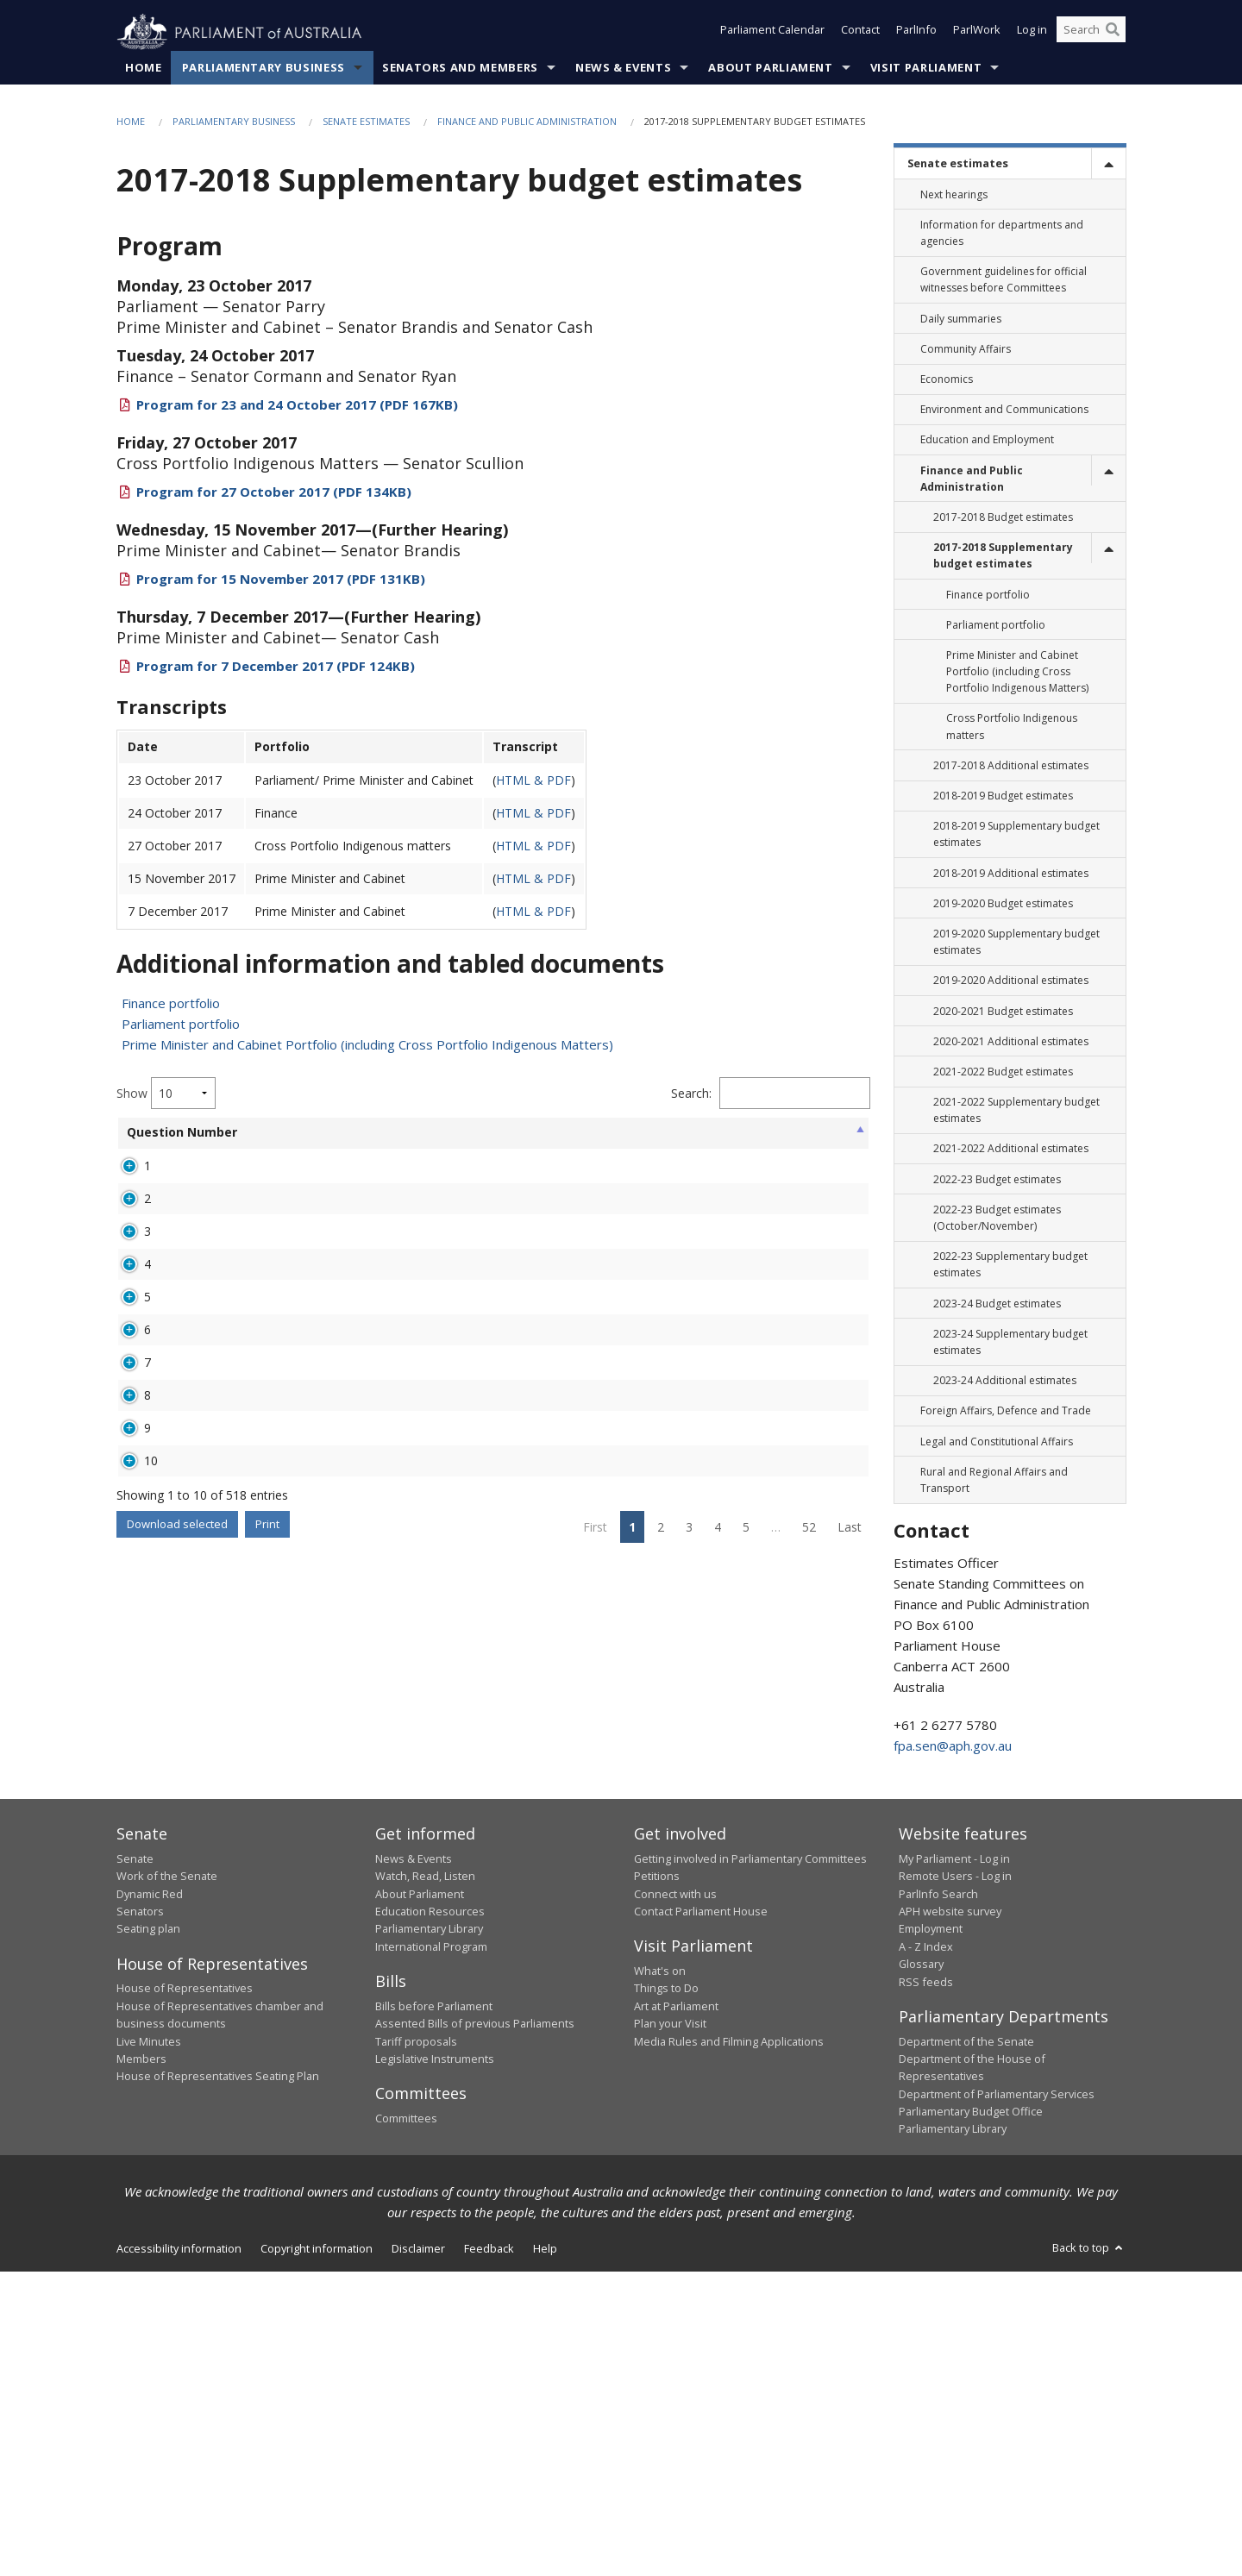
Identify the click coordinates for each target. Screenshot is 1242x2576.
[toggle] (1108, 164)
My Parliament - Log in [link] (954, 2163)
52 (809, 2050)
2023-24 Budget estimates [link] (997, 1303)
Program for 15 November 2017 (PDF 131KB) (280, 579)
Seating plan (148, 2233)
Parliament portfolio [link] (995, 624)
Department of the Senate (966, 2345)
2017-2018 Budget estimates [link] (1003, 518)
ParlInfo (916, 33)
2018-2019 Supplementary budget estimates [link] (1016, 834)
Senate (135, 2163)
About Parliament (770, 68)
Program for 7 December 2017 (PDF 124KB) (275, 666)
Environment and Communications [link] (1004, 410)
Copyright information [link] (316, 2552)
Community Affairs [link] (965, 349)
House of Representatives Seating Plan (217, 2380)
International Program (431, 2251)
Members (141, 2363)
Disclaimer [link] (418, 2552)
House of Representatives (184, 2293)
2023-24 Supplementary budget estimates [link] (1010, 1341)
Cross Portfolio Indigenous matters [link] (1011, 727)
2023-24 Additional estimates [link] (1004, 1381)
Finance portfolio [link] (988, 594)
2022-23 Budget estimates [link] (997, 1179)
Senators (140, 2215)
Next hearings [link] (954, 194)
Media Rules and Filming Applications (729, 2345)
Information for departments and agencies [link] (1001, 233)
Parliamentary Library (429, 2233)
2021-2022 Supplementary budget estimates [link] (1016, 1110)
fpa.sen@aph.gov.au (953, 1746)
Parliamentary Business (263, 68)
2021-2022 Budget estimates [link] (1003, 1072)
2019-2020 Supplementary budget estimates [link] (1016, 942)
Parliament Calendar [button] (772, 33)
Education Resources (430, 2215)
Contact (860, 33)
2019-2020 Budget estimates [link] (1003, 903)
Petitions (657, 2180)
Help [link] (545, 2552)
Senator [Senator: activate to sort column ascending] (239, 1133)
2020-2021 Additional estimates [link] (1010, 1041)
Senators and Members (460, 68)
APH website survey (950, 2215)
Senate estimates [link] (957, 164)
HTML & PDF (533, 781)
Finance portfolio (171, 1003)
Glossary (921, 2268)
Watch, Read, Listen (425, 2180)
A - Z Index (926, 2251)
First (595, 2050)
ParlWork (976, 33)
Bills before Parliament (433, 2310)
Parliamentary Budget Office (971, 2415)
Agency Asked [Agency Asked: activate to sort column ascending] (513, 1140)
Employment (931, 2233)
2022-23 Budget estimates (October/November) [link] (997, 1218)
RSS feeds (926, 2286)
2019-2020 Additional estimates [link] (1010, 981)
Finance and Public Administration (527, 122)
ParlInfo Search (938, 2198)
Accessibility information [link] (179, 2552)
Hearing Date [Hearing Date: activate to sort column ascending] (676, 1140)
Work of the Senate (166, 2180)
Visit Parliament (926, 68)
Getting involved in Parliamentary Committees (750, 2163)
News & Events (623, 68)
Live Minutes (148, 2345)
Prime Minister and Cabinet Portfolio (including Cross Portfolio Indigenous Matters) (367, 1045)
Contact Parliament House (701, 2215)
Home (143, 68)
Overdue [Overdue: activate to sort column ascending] (762, 1133)
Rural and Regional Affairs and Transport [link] (994, 1479)
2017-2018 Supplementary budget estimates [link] (1003, 556)
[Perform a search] (1113, 33)
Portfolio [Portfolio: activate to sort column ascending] (321, 1133)
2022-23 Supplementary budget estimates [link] (1010, 1265)
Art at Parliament (676, 2310)
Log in (1032, 33)
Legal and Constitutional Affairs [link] (996, 1441)
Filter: (776, 1094)
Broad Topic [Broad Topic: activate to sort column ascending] (417, 1133)
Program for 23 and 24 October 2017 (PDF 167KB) (297, 405)
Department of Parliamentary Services (997, 2398)
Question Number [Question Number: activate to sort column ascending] (155, 1140)
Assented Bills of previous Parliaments (474, 2327)
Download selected (177, 2047)
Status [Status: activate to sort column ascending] (598, 1133)
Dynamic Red (149, 2198)
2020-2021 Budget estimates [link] (1003, 1011)
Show (166, 1094)
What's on (660, 2275)
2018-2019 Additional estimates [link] (1010, 873)
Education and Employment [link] (987, 440)
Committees (406, 2422)
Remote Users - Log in (955, 2180)
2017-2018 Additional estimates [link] (1010, 766)
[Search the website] (1091, 33)
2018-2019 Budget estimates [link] (1003, 796)
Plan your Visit (670, 2327)
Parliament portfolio (181, 1024)
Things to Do (666, 2293)
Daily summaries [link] (960, 318)
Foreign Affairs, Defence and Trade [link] (1005, 1411)
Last (849, 2050)
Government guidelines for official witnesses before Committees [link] (1003, 280)
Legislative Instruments (434, 2363)
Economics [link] (946, 380)
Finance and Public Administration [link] (971, 478)
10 (151, 1937)
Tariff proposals (416, 2345)
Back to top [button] (1089, 2552)
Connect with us (675, 2198)
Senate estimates (366, 122)
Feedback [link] (489, 2552)
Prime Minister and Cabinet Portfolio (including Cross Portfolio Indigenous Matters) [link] (1017, 672)
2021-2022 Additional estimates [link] (1010, 1149)
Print (267, 2047)
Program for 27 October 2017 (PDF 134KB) (273, 492)
